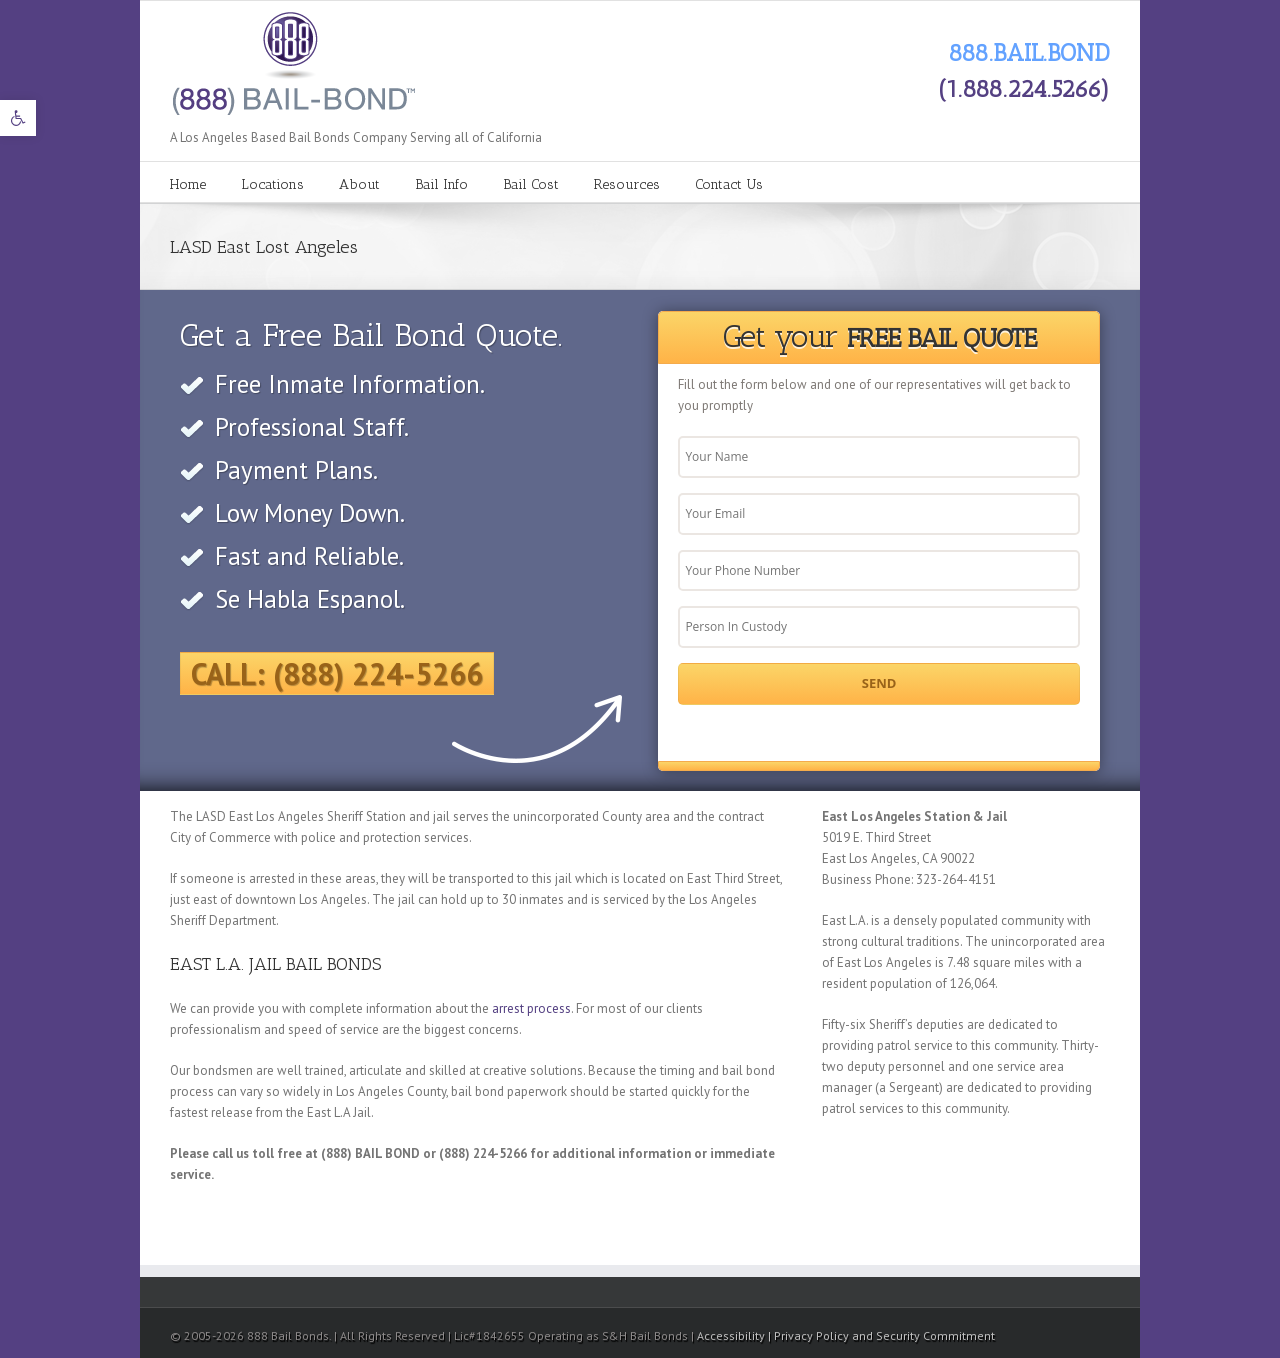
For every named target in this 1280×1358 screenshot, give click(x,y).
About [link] (359, 184)
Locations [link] (272, 184)
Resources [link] (627, 184)
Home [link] (188, 184)
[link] (18, 118)
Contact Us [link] (729, 184)
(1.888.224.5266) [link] (1024, 88)
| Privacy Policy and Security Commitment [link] (881, 1335)
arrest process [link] (531, 1008)
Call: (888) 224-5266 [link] (337, 673)
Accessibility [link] (732, 1335)
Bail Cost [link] (531, 184)
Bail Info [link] (441, 184)
